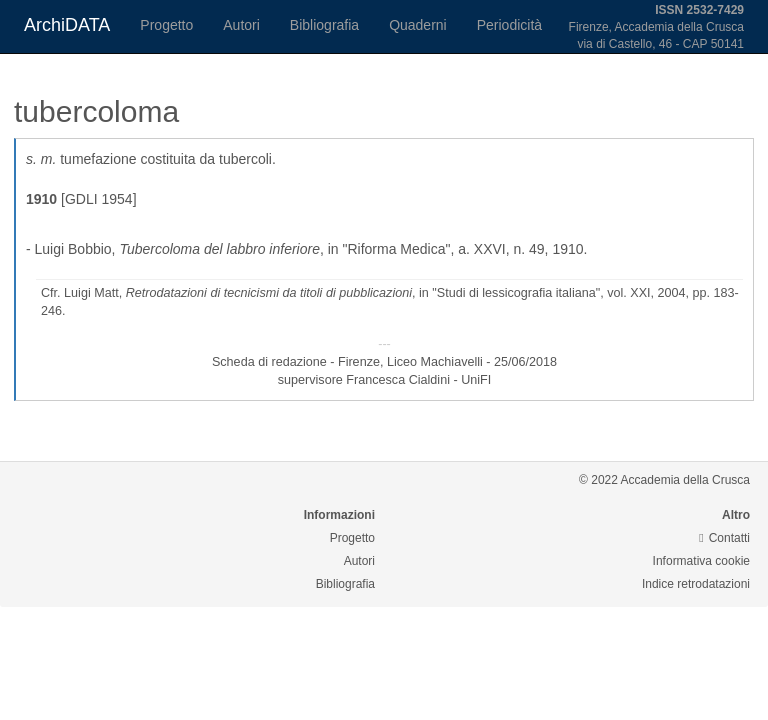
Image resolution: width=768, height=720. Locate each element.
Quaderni (418, 25)
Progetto (166, 25)
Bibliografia (324, 25)
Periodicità (509, 25)
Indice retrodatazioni (696, 584)
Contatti (724, 538)
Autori (241, 25)
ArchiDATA (67, 25)
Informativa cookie (701, 561)
